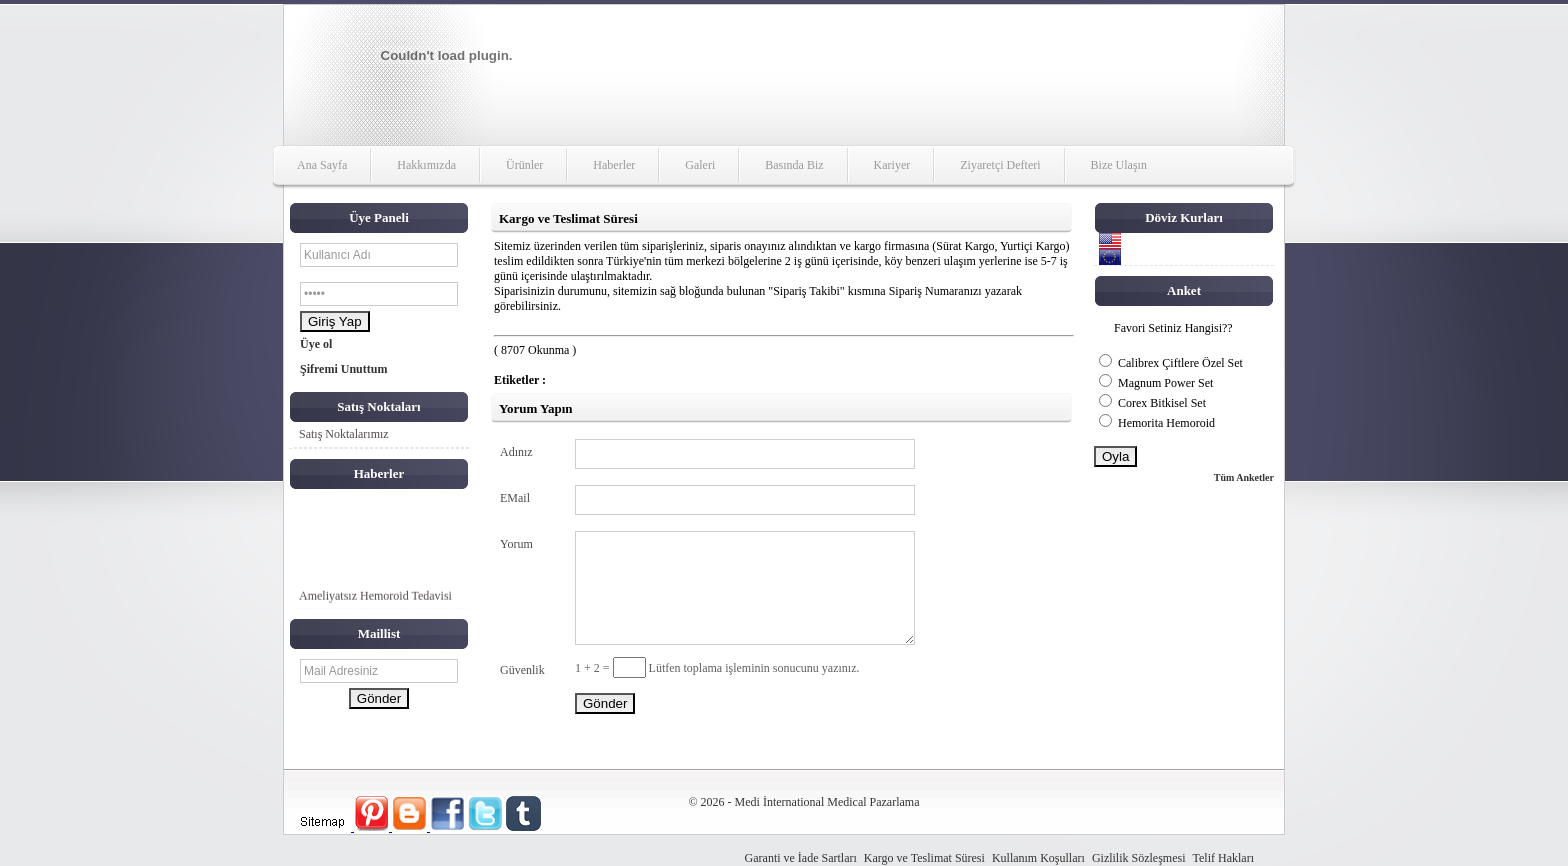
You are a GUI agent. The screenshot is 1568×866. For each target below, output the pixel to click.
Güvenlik (522, 670)
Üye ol (316, 344)
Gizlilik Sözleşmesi (1139, 858)
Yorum (516, 544)
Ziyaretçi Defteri (1000, 165)
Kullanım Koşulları (1038, 858)
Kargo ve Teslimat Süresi (924, 858)
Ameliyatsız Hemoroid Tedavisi (375, 597)
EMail (515, 498)
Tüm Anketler (1244, 477)
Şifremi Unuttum (343, 369)
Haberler (614, 165)
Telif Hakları (1223, 858)
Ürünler (524, 165)
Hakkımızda (426, 165)
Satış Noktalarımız (344, 434)
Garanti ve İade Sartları (801, 858)
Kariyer (892, 165)
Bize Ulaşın (1119, 165)
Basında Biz (794, 165)
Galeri (700, 165)
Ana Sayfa (322, 165)
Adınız (516, 452)
